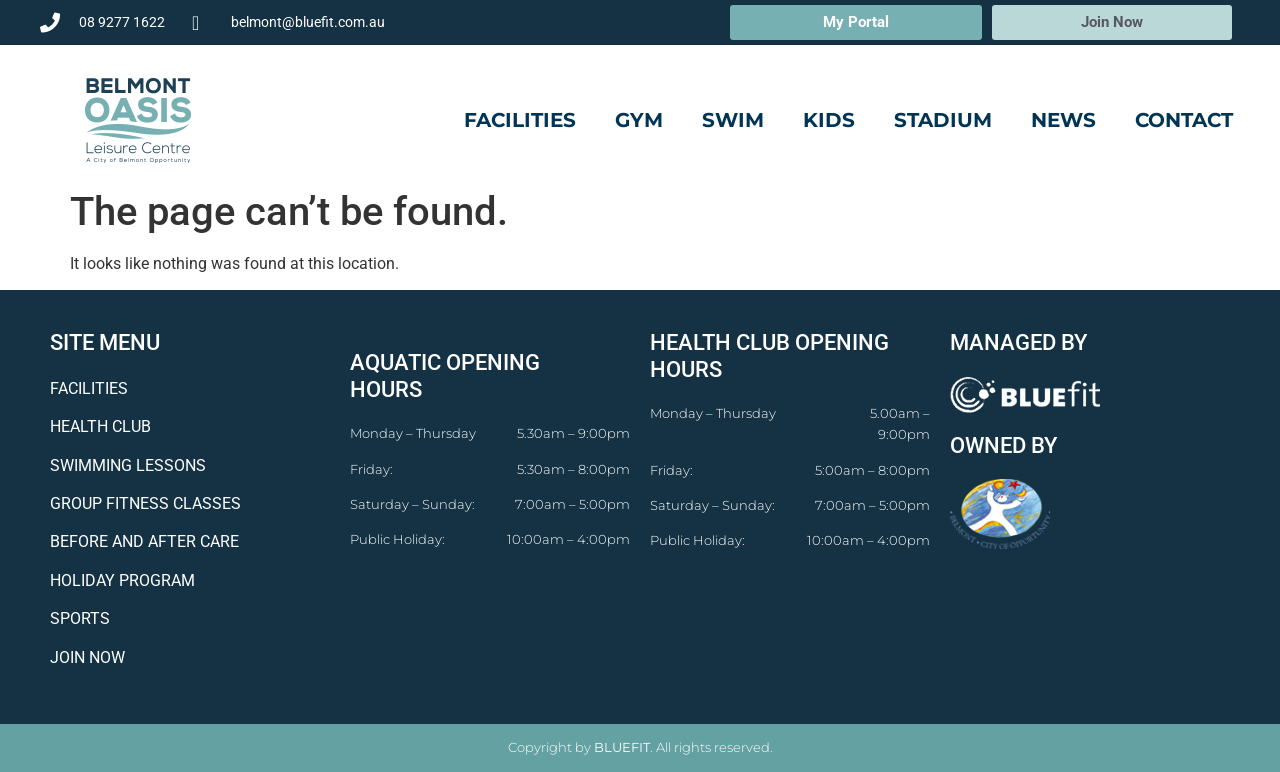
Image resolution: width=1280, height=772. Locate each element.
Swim (733, 120)
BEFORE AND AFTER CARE (144, 541)
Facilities (520, 120)
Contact (1184, 120)
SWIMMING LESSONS (128, 465)
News (1063, 120)
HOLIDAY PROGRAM (122, 580)
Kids (829, 120)
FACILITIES (89, 388)
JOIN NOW (87, 657)
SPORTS (80, 618)
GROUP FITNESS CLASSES (145, 503)
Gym (639, 120)
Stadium (943, 120)
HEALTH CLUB (100, 426)
